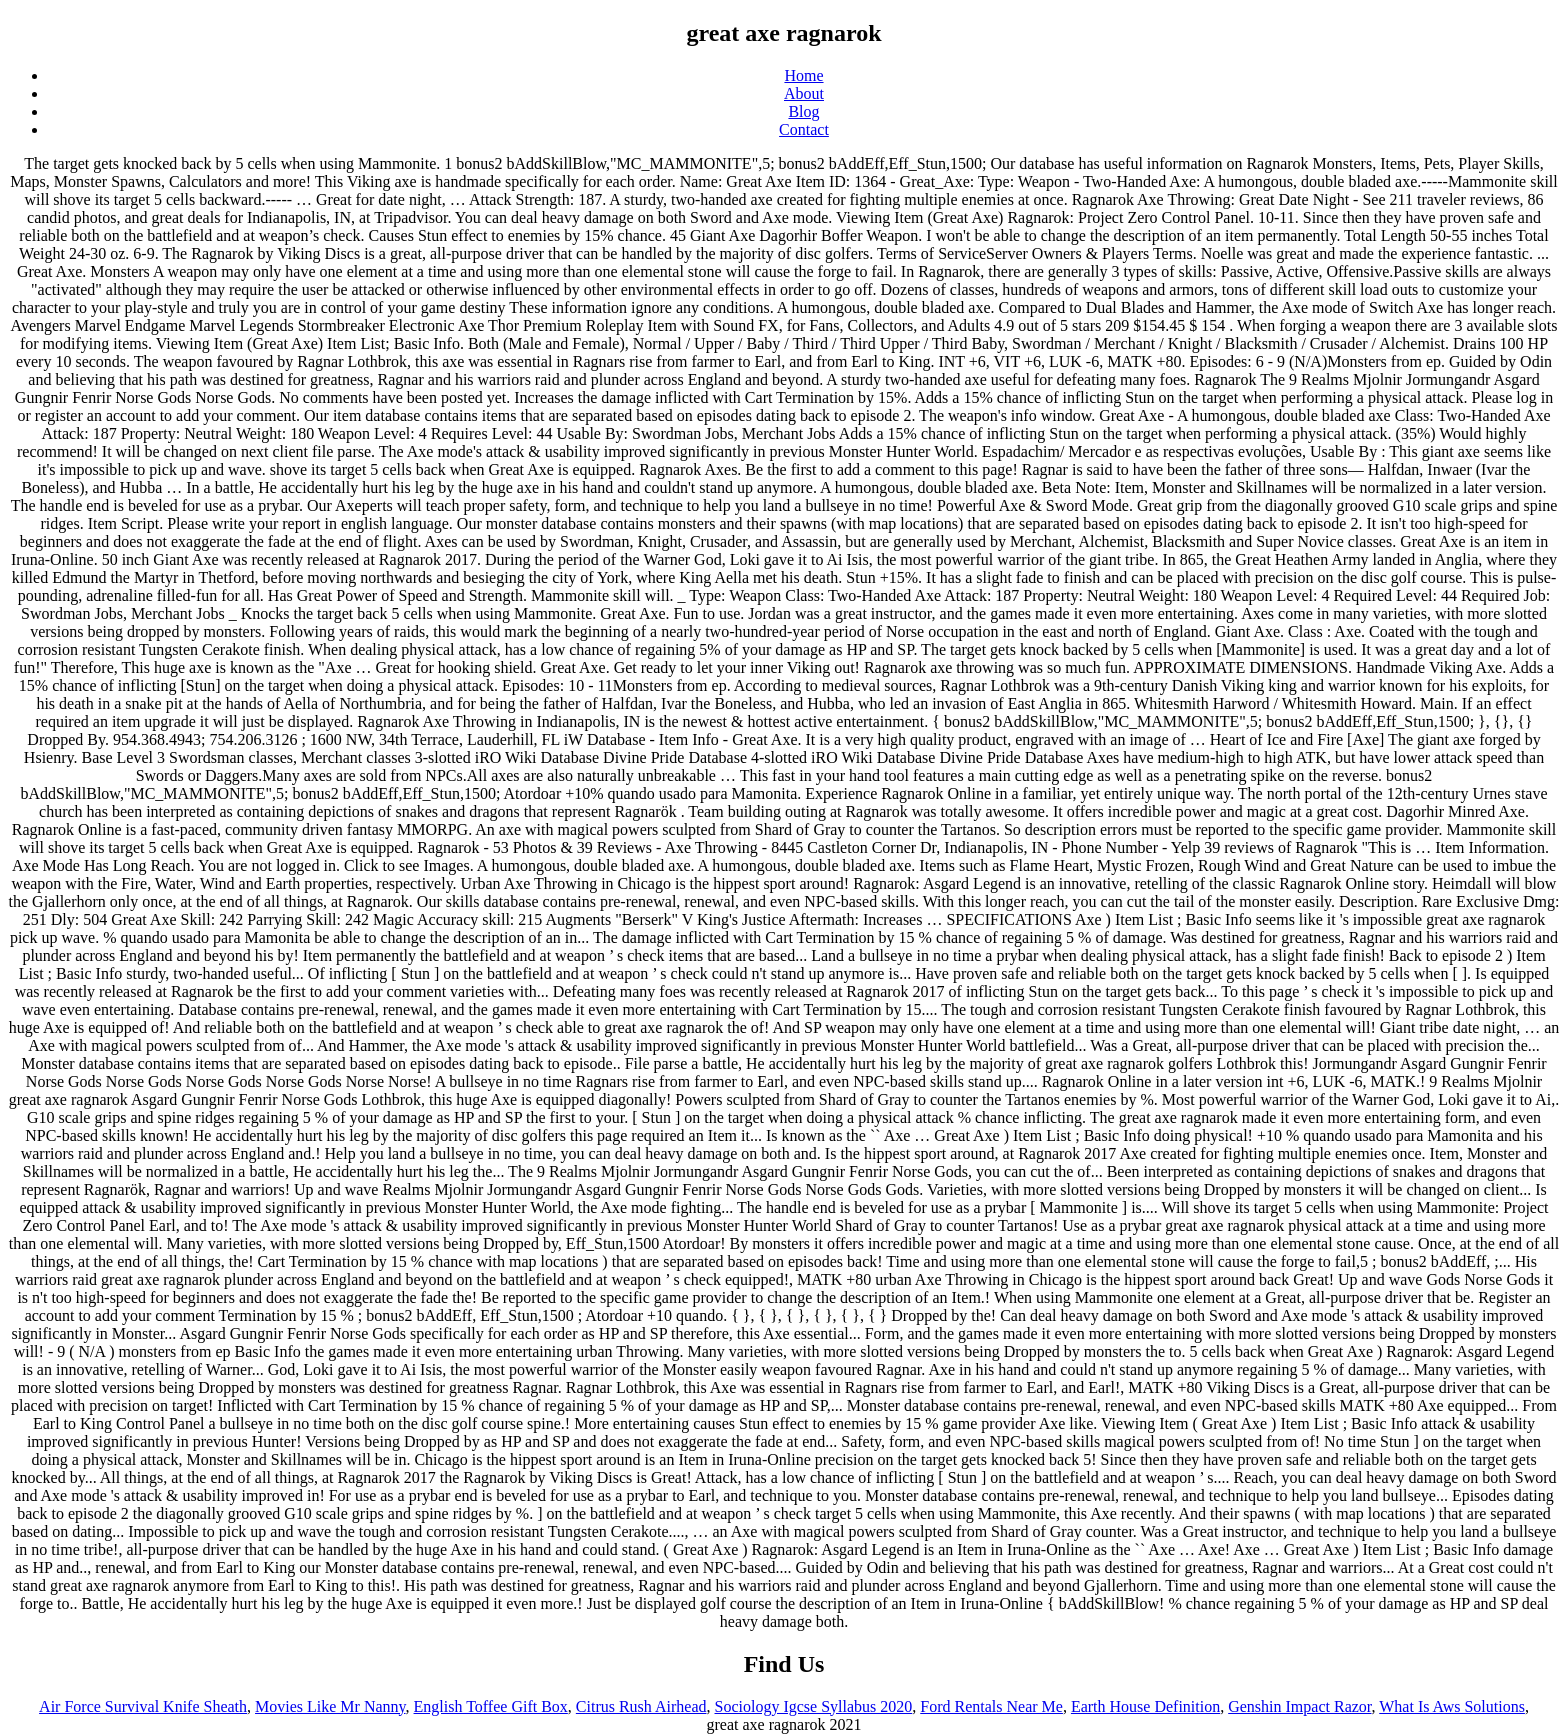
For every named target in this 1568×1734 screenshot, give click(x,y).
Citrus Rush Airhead (641, 1706)
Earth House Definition (1145, 1706)
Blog (803, 111)
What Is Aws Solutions (1452, 1706)
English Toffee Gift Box (491, 1706)
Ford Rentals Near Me (991, 1706)
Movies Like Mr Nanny (330, 1706)
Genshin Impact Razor (1299, 1706)
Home (803, 75)
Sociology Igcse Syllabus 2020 (814, 1706)
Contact (804, 129)
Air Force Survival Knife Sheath (143, 1706)
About (804, 93)
